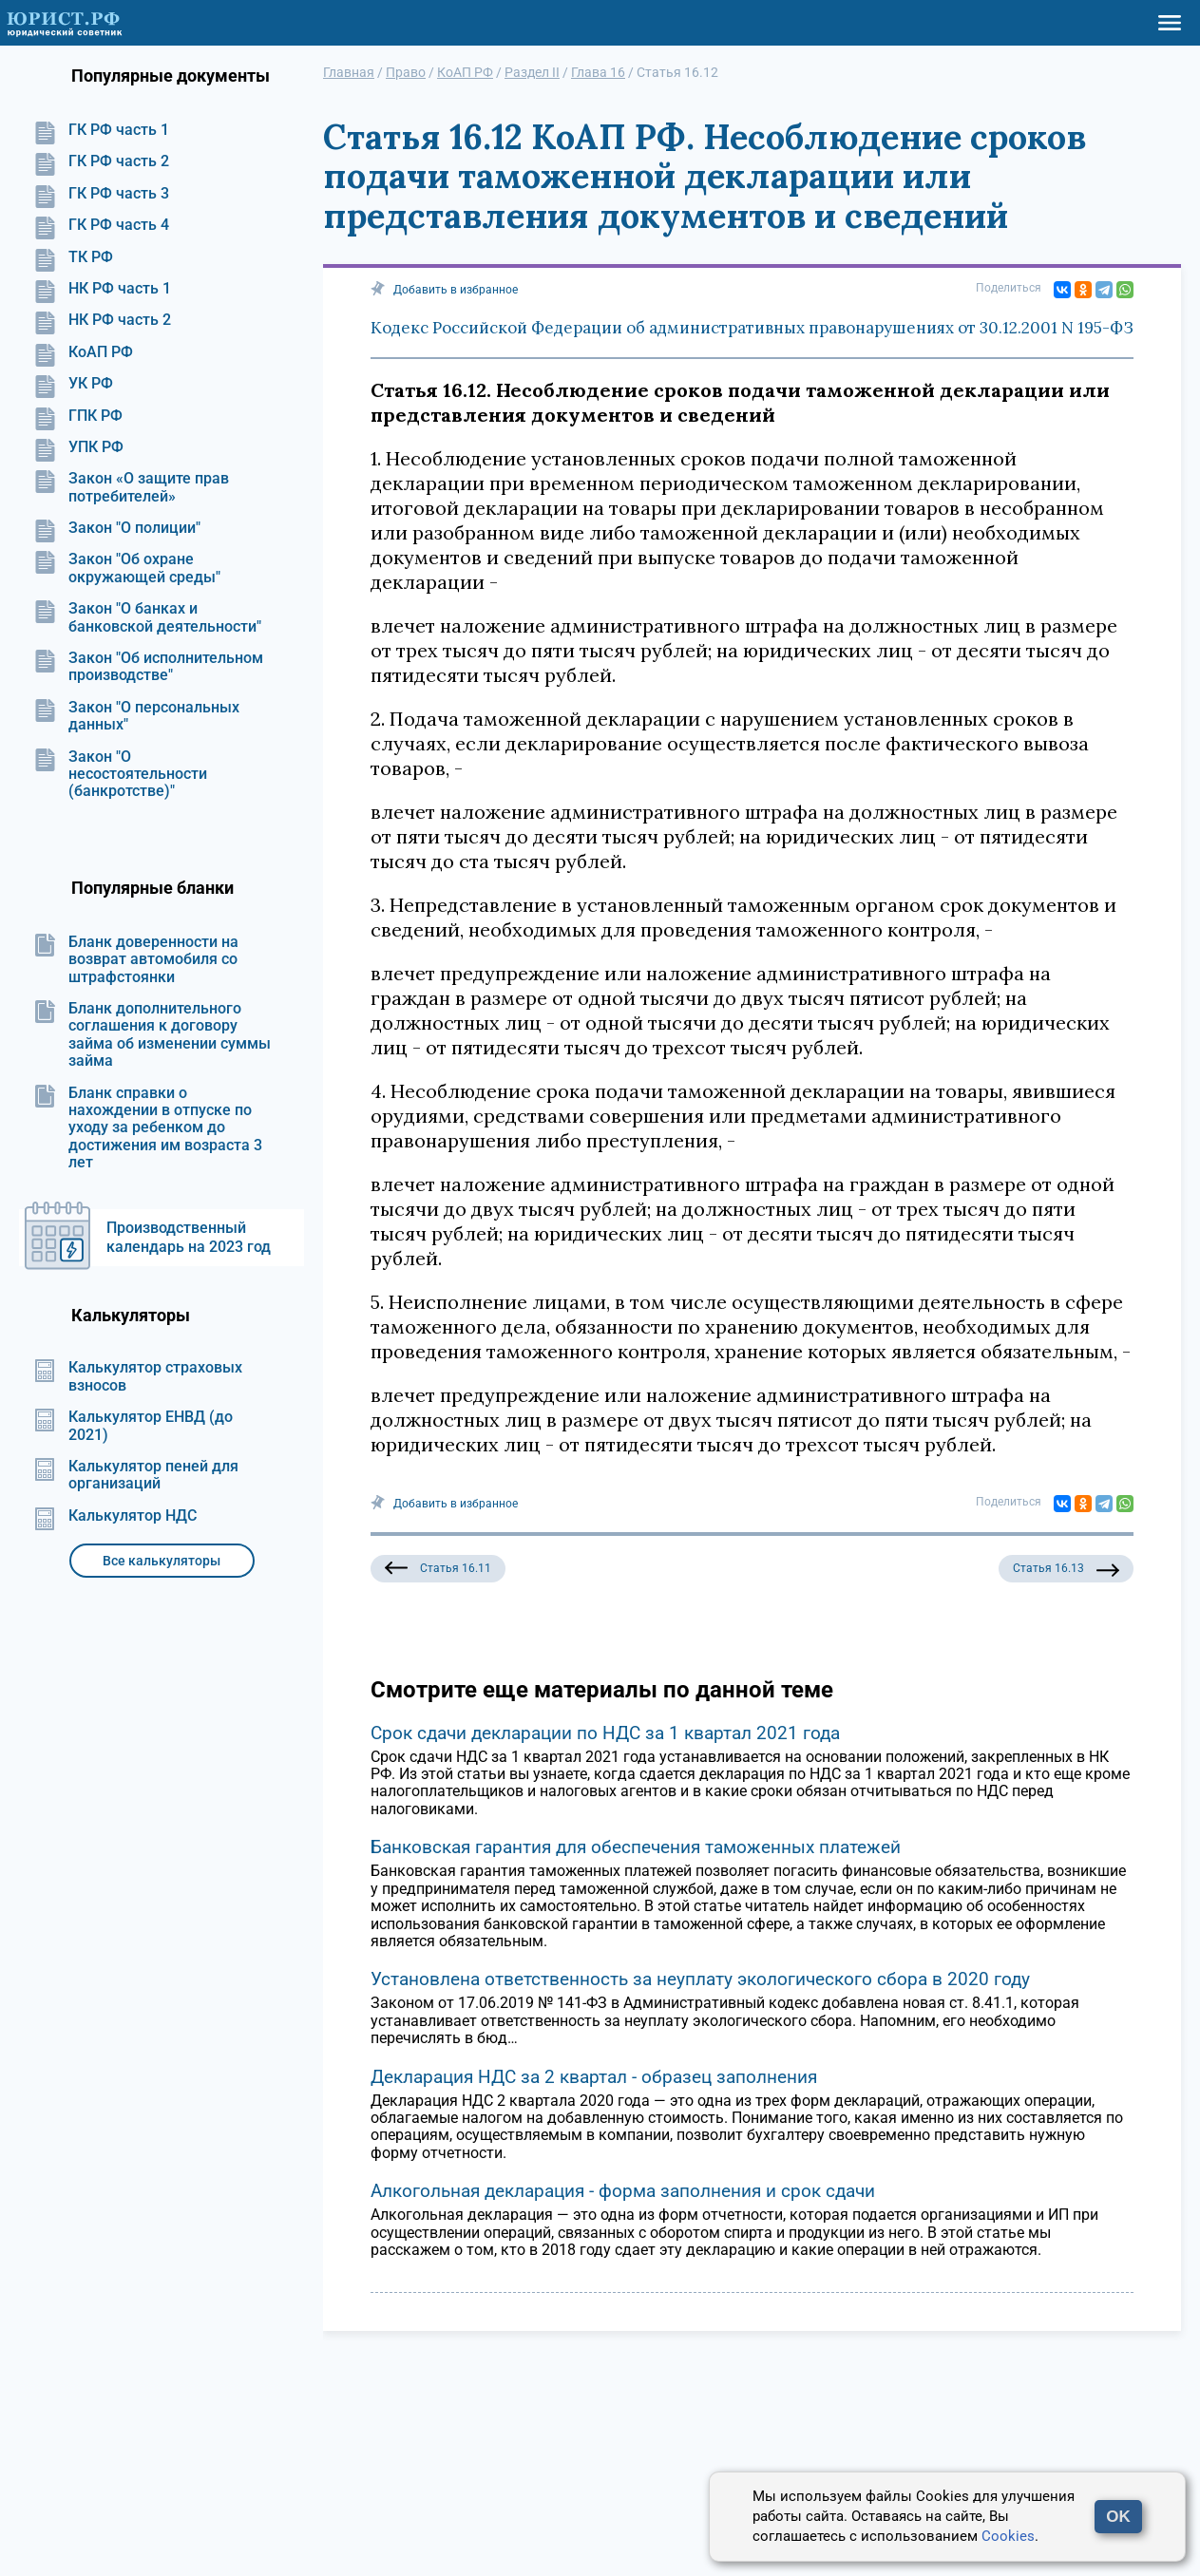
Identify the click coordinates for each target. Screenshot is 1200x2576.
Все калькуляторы (161, 1560)
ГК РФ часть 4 (101, 225)
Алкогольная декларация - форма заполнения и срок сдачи (623, 2191)
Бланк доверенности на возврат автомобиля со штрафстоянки (135, 960)
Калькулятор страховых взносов (137, 1376)
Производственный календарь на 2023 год (188, 1237)
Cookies (1008, 2536)
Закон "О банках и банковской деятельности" (147, 617)
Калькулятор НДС (115, 1516)
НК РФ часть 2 (102, 320)
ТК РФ (73, 257)
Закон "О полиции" (116, 528)
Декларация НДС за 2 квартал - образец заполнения (594, 2077)
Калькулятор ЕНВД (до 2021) (133, 1426)
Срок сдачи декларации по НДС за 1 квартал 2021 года (605, 1733)
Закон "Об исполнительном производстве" (148, 667)
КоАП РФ (83, 352)
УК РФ (73, 383)
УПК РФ (78, 447)
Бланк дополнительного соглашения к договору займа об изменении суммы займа (152, 1035)
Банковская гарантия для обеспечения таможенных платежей (636, 1847)
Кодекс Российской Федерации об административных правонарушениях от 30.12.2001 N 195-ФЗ (752, 327)
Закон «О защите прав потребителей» (131, 487)
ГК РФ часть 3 (101, 193)
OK (1118, 2517)
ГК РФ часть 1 (101, 130)
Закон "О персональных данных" (136, 716)
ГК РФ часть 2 (101, 161)
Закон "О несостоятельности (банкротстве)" (120, 774)
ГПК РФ (78, 416)
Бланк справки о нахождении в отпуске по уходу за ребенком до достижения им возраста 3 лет (147, 1128)
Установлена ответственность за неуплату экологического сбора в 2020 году (700, 1979)
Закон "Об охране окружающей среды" (126, 568)
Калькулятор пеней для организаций (135, 1475)
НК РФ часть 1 (102, 288)
